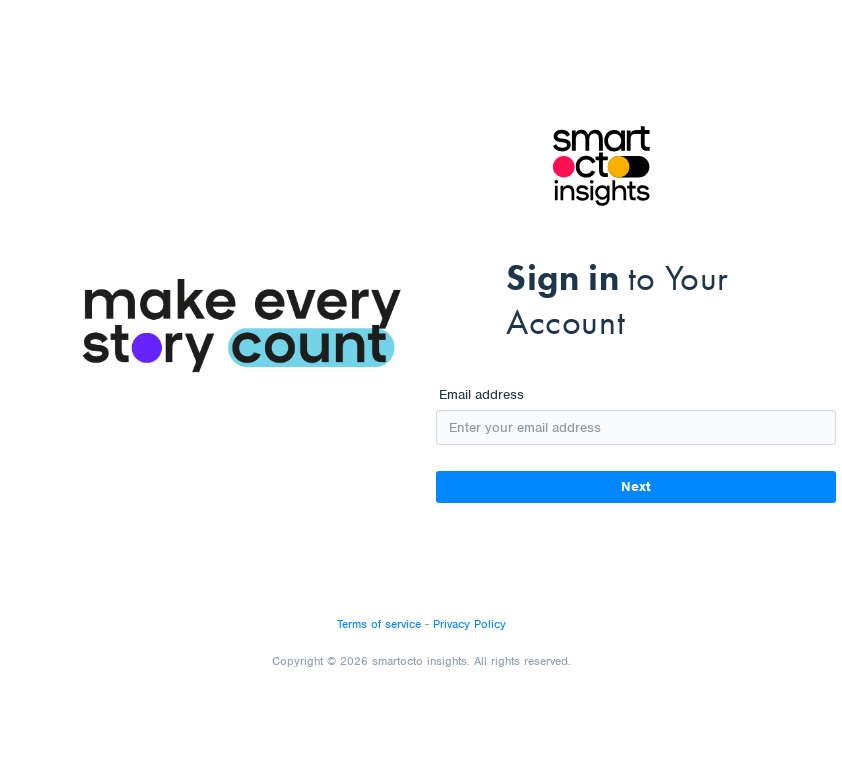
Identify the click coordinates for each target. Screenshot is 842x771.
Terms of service (379, 624)
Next (636, 486)
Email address (481, 395)
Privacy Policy (469, 624)
